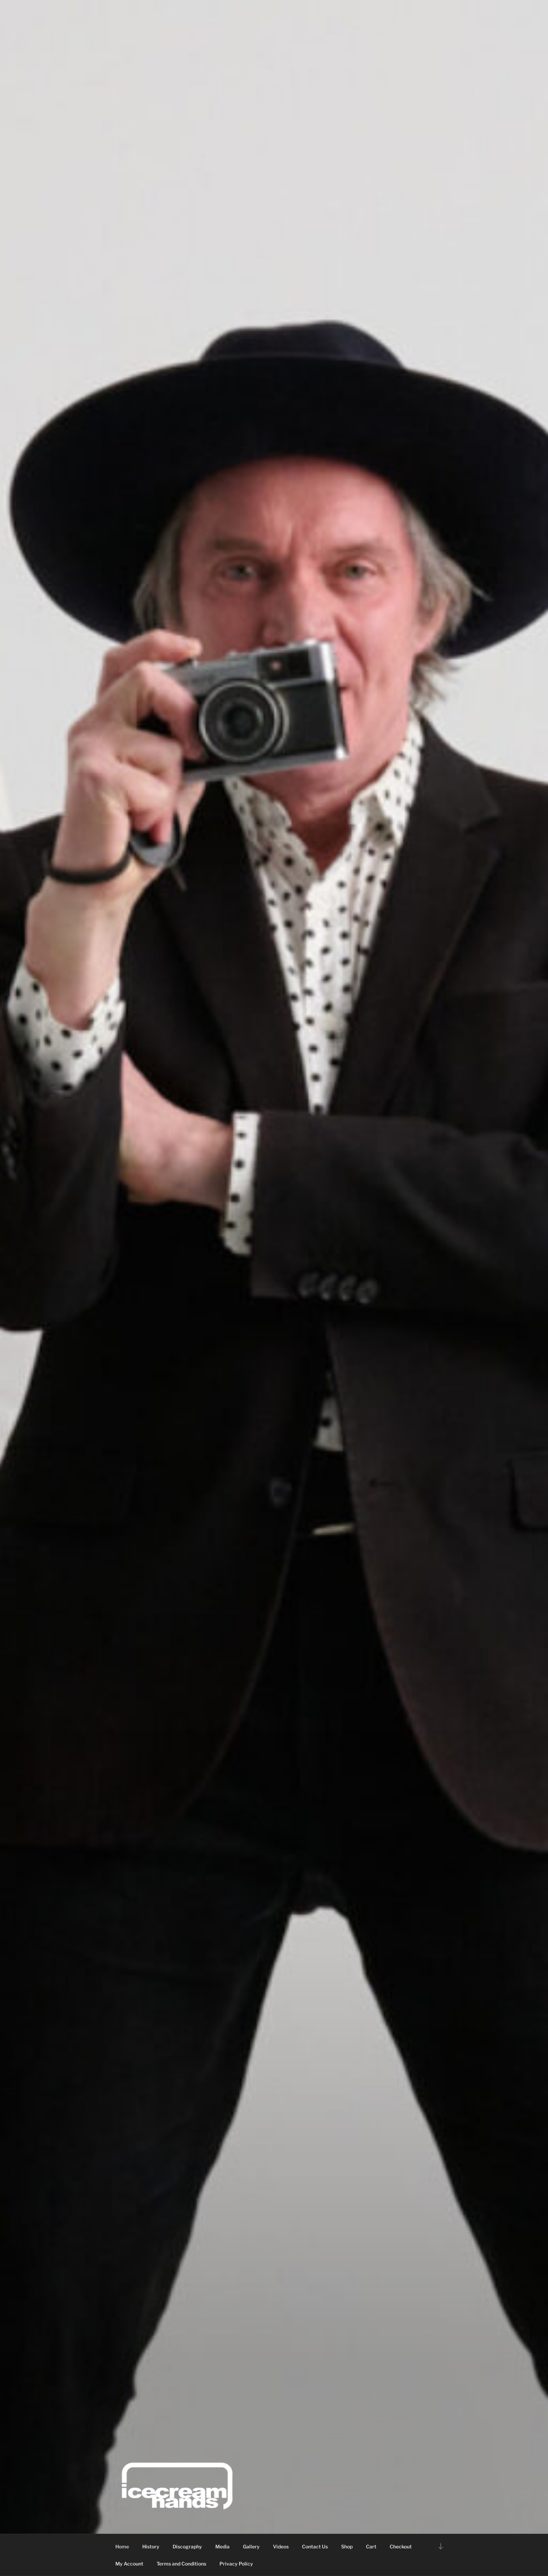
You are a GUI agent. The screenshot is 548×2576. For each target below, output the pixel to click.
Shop (347, 2546)
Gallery (251, 2546)
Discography (187, 2546)
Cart (371, 2546)
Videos (281, 2546)
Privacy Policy (236, 2564)
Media (222, 2546)
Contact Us (315, 2546)
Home (122, 2546)
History (150, 2546)
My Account (129, 2564)
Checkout (401, 2546)
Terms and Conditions (181, 2564)
